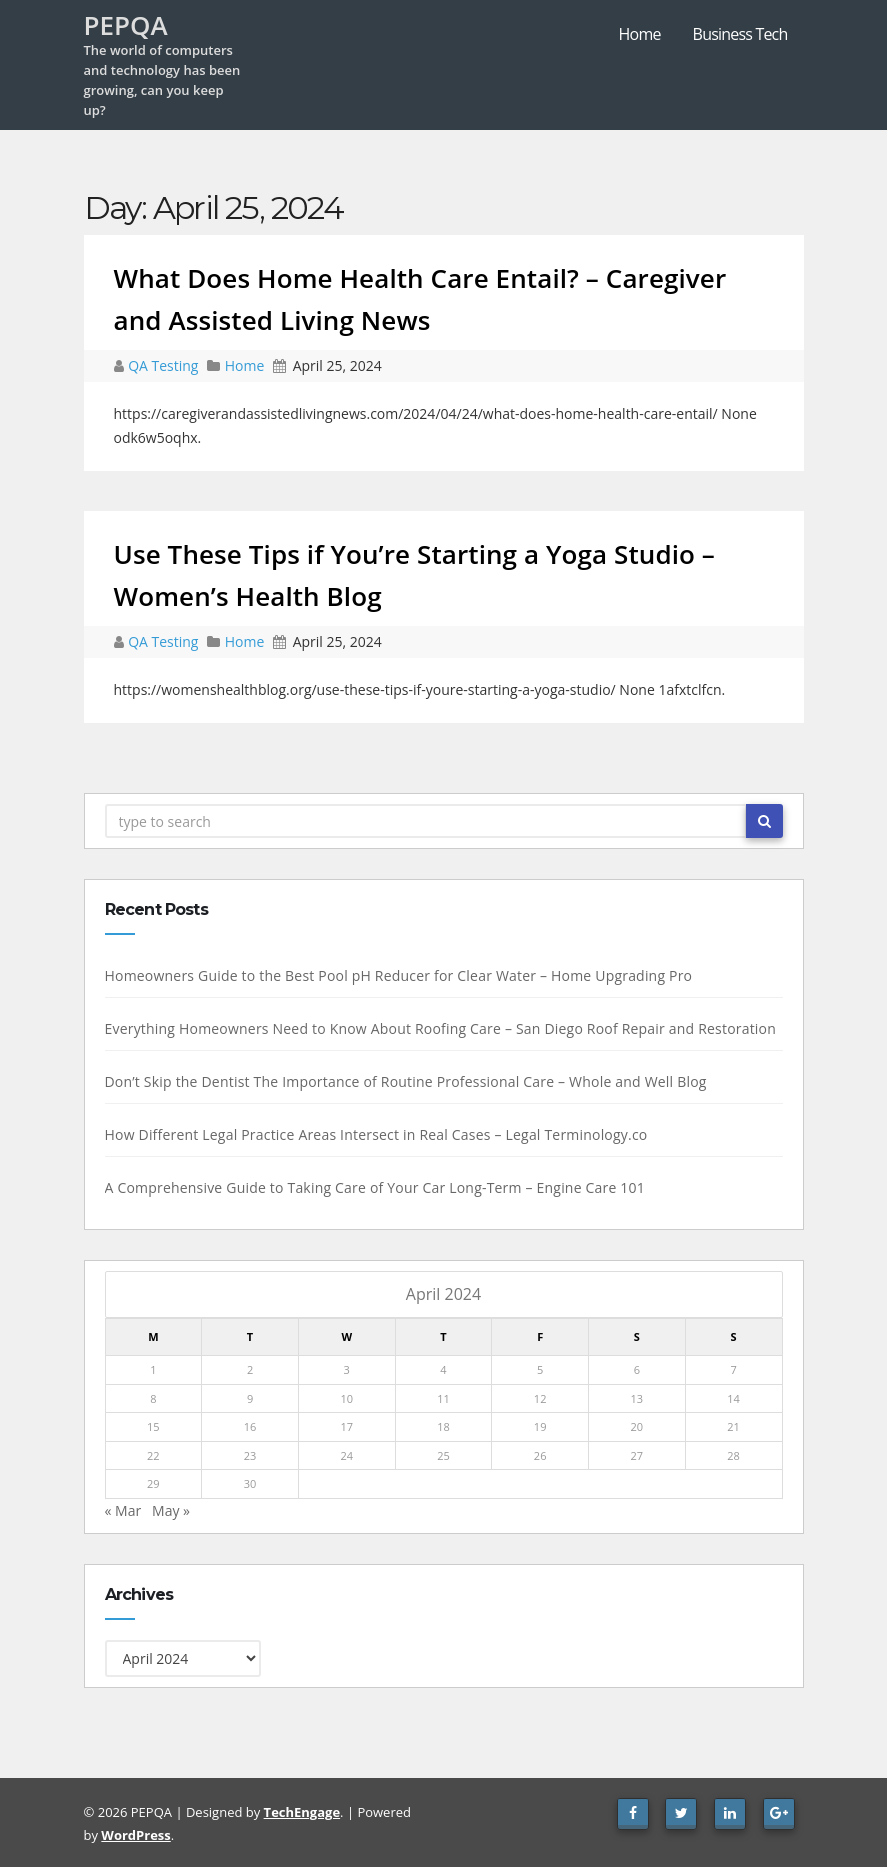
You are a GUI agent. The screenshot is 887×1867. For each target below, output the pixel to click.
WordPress (135, 1835)
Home (640, 34)
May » (168, 1510)
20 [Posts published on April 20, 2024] (634, 1426)
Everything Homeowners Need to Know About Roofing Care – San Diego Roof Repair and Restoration (438, 1028)
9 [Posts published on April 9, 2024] (247, 1398)
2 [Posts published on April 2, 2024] (247, 1369)
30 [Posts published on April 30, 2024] (247, 1483)
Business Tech (740, 34)
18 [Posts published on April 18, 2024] (440, 1426)
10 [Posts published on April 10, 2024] (344, 1398)
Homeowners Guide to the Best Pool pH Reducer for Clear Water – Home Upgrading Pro (396, 975)
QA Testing (165, 365)
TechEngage (302, 1812)
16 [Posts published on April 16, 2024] (247, 1426)
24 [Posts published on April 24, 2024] (344, 1455)
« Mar (120, 1510)
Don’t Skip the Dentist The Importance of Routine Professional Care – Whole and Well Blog (403, 1081)
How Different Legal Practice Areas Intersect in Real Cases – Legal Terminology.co (373, 1134)
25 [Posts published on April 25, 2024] (440, 1455)
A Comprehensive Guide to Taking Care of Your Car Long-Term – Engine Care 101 (372, 1187)
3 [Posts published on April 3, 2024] (344, 1369)
